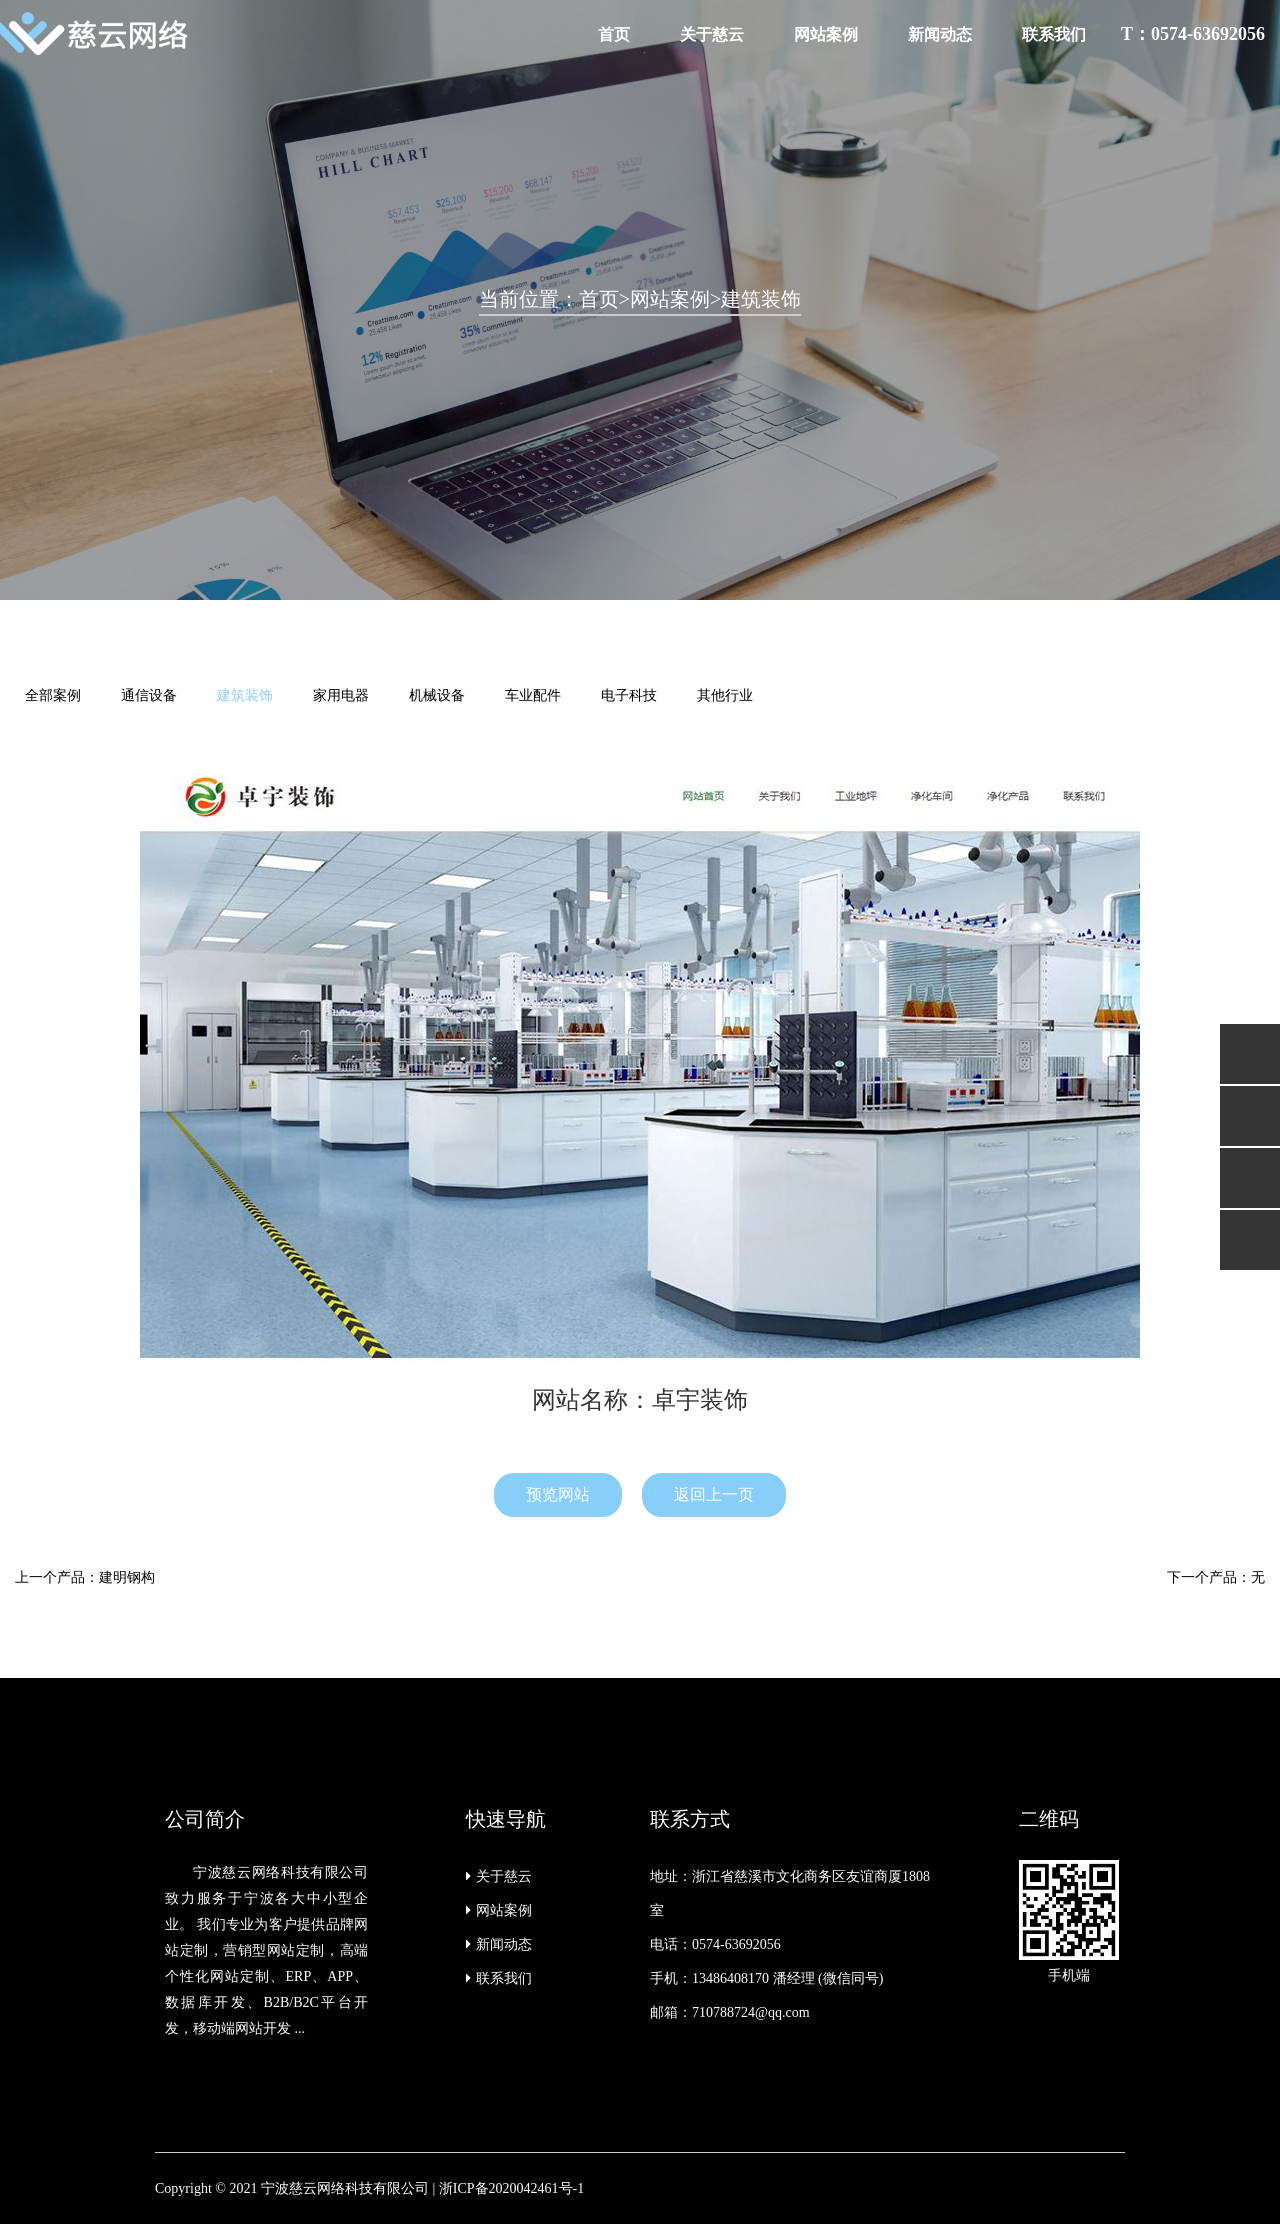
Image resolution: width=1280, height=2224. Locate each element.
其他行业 (725, 695)
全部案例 (53, 695)
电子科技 (629, 695)
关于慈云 (712, 34)
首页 (614, 34)
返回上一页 (714, 1494)
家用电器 (341, 695)
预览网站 (558, 1494)
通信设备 (149, 695)
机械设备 (437, 695)
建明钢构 (127, 1577)
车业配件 (533, 695)
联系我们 (1054, 34)
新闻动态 (940, 34)
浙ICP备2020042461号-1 (511, 2188)
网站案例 (826, 34)
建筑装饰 (761, 299)
